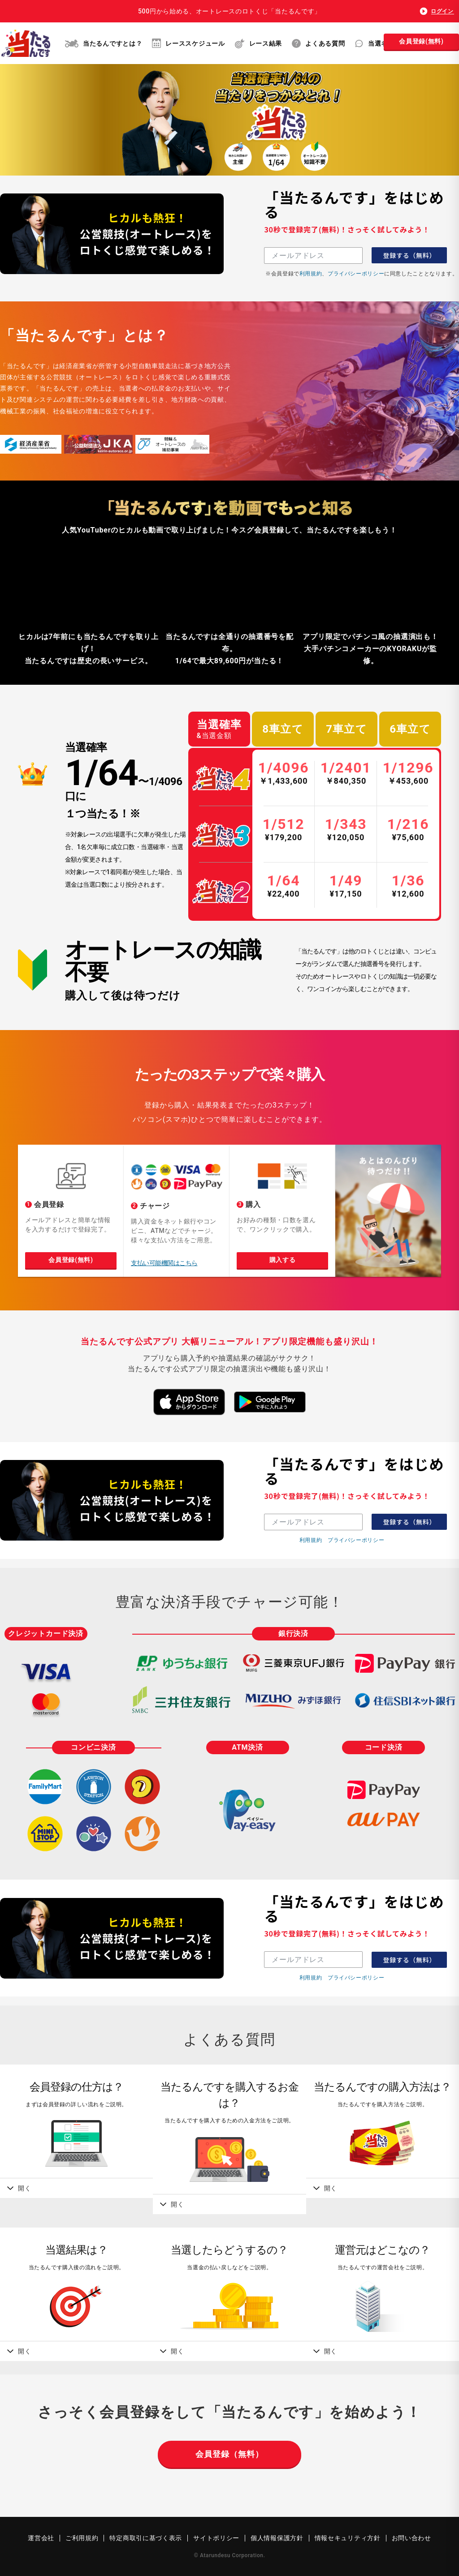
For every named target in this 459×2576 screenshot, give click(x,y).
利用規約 (310, 273)
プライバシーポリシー (356, 273)
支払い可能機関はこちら (164, 1263)
